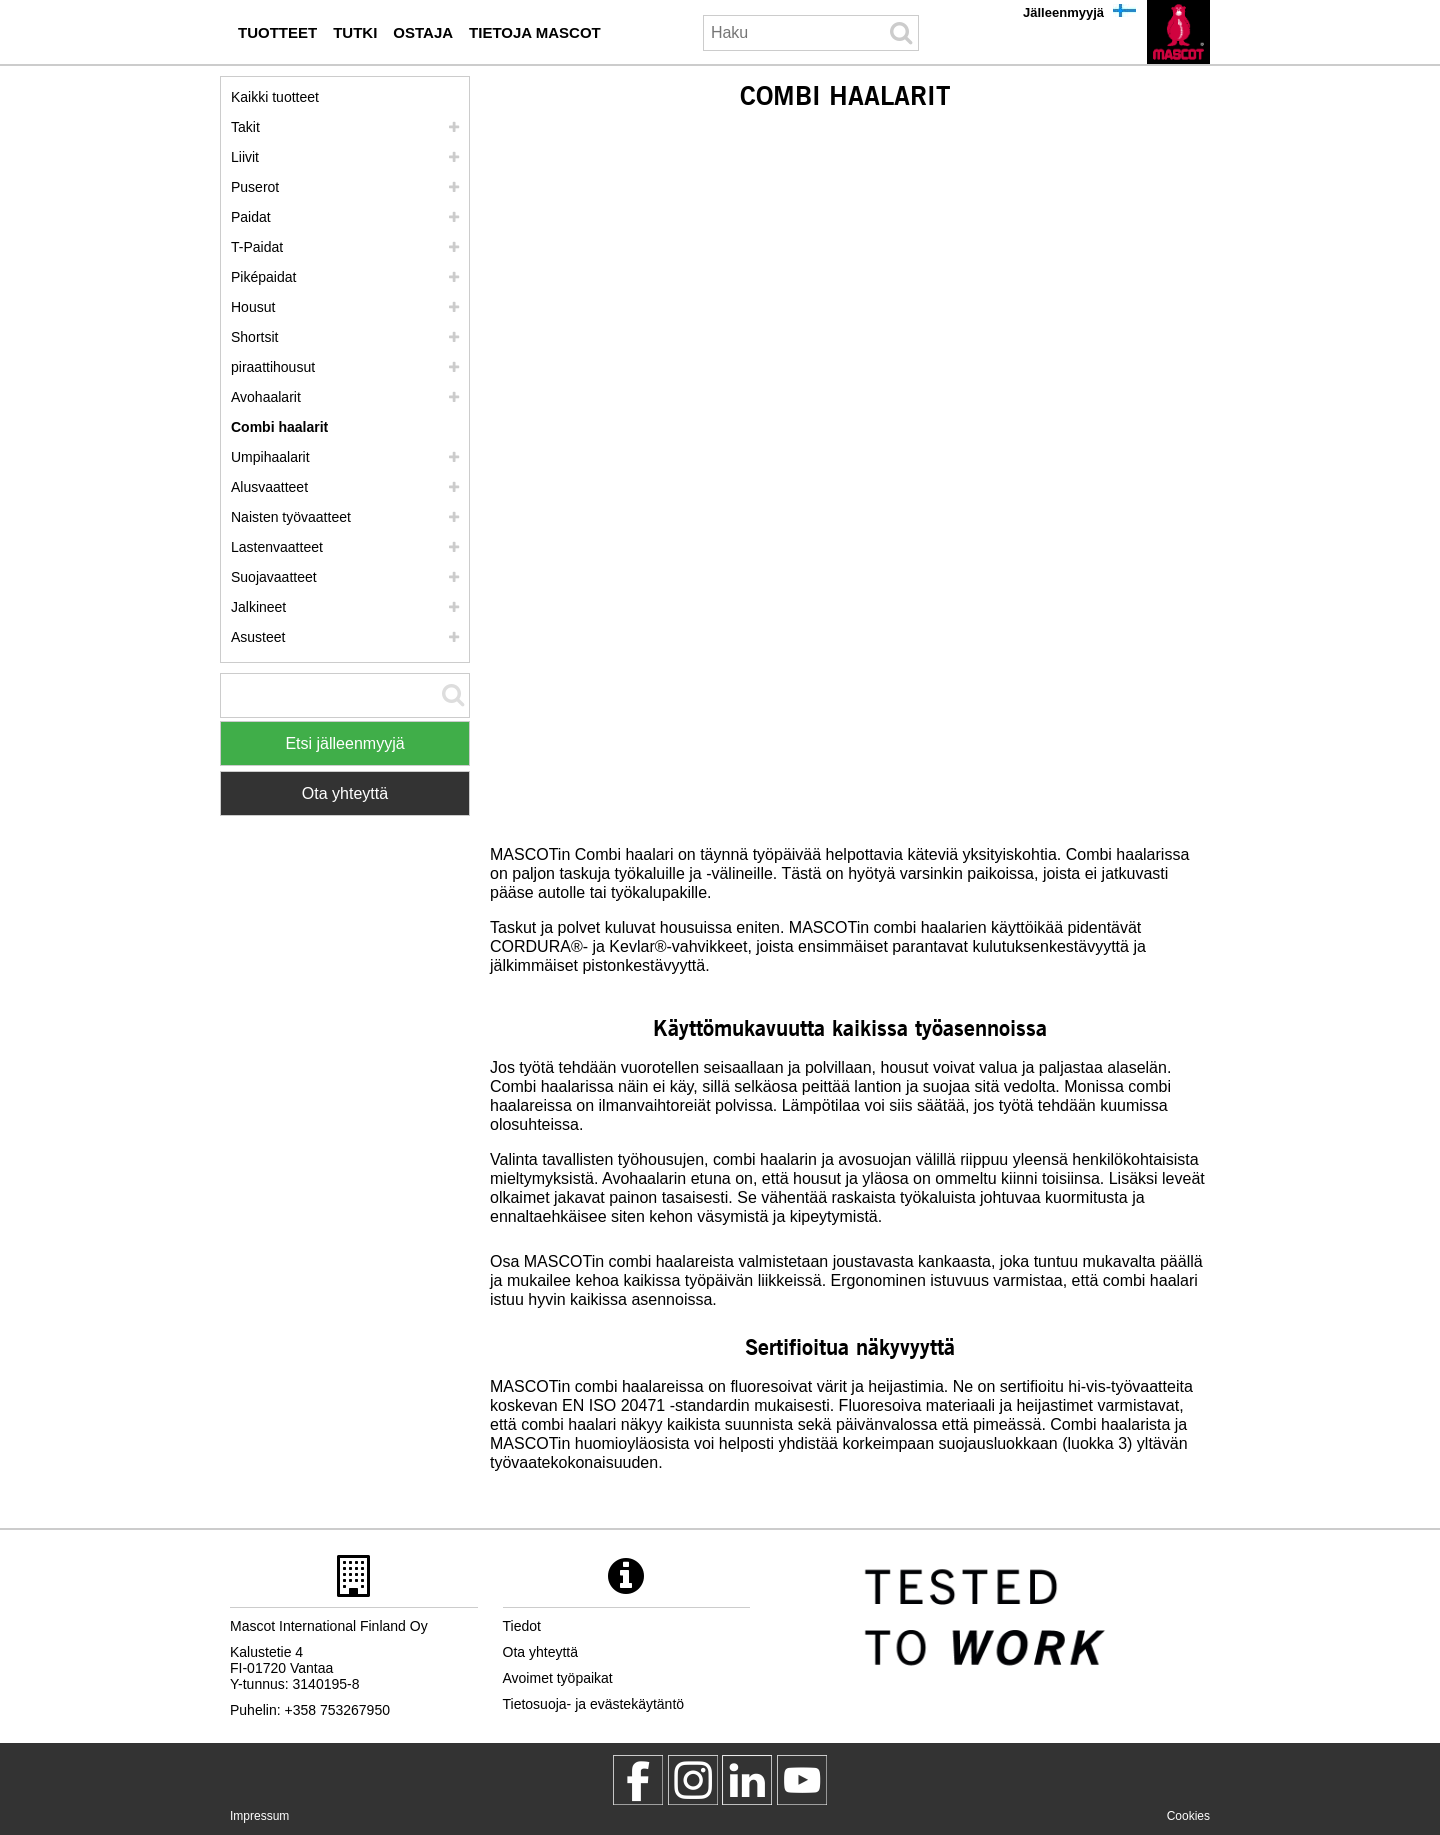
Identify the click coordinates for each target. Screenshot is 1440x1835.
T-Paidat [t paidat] (257, 247)
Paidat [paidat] (251, 217)
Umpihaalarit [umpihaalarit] (270, 457)
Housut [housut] (253, 307)
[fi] (1178, 32)
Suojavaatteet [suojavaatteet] (274, 577)
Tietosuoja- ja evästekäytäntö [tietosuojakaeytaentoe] (594, 1704)
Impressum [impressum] (259, 1816)
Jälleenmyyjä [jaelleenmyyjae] (1063, 12)
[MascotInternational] (802, 1780)
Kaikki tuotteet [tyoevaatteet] (275, 97)
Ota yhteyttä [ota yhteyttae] (540, 1652)
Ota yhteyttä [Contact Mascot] (345, 793)
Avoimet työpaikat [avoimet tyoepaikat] (558, 1678)
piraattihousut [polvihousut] (273, 367)
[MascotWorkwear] (638, 1780)
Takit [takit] (245, 127)
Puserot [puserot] (255, 187)
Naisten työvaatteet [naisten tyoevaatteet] (291, 517)
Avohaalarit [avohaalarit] (266, 397)
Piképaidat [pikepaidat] (263, 277)
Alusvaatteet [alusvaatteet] (269, 487)
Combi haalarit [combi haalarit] (279, 427)
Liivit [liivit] (245, 157)
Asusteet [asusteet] (258, 637)
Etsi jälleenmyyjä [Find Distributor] (344, 743)
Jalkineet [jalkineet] (258, 607)
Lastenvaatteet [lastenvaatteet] (277, 547)
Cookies (1188, 1816)
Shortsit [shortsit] (254, 337)
